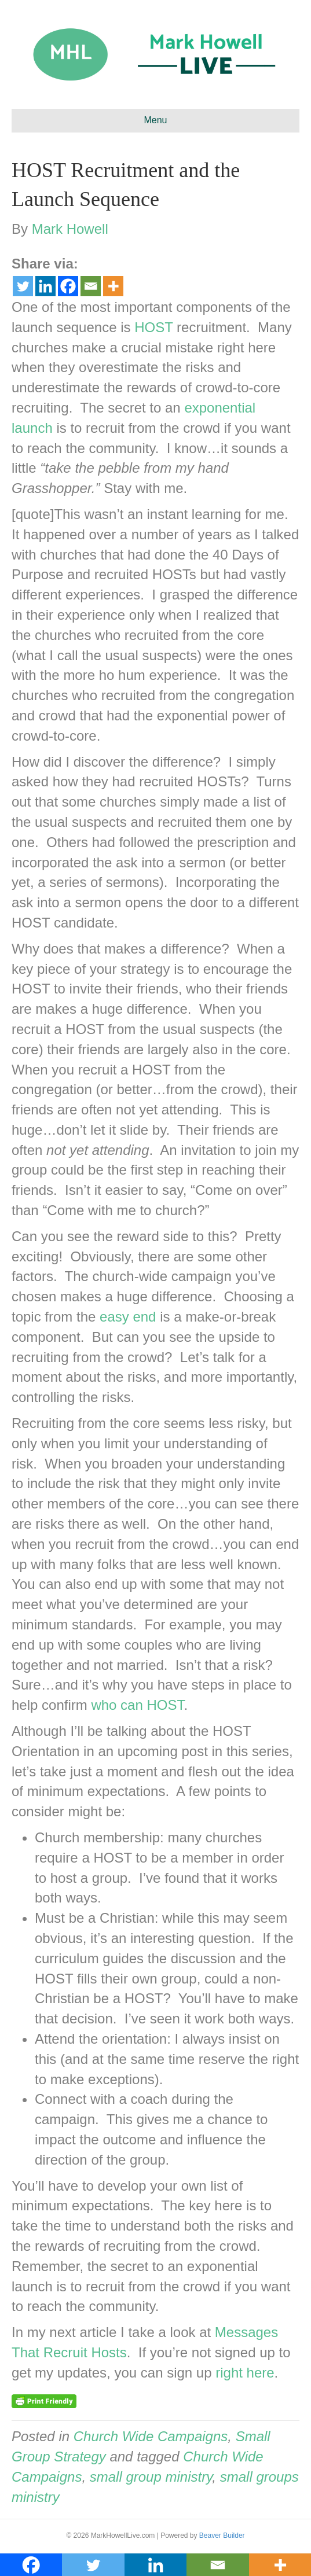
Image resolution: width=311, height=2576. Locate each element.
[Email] (91, 286)
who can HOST (137, 1705)
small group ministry (151, 2477)
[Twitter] (23, 286)
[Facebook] (68, 286)
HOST (153, 327)
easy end (128, 1316)
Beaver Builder (222, 2535)
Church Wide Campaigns (151, 2436)
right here (244, 2372)
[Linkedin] (45, 286)
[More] (113, 286)
